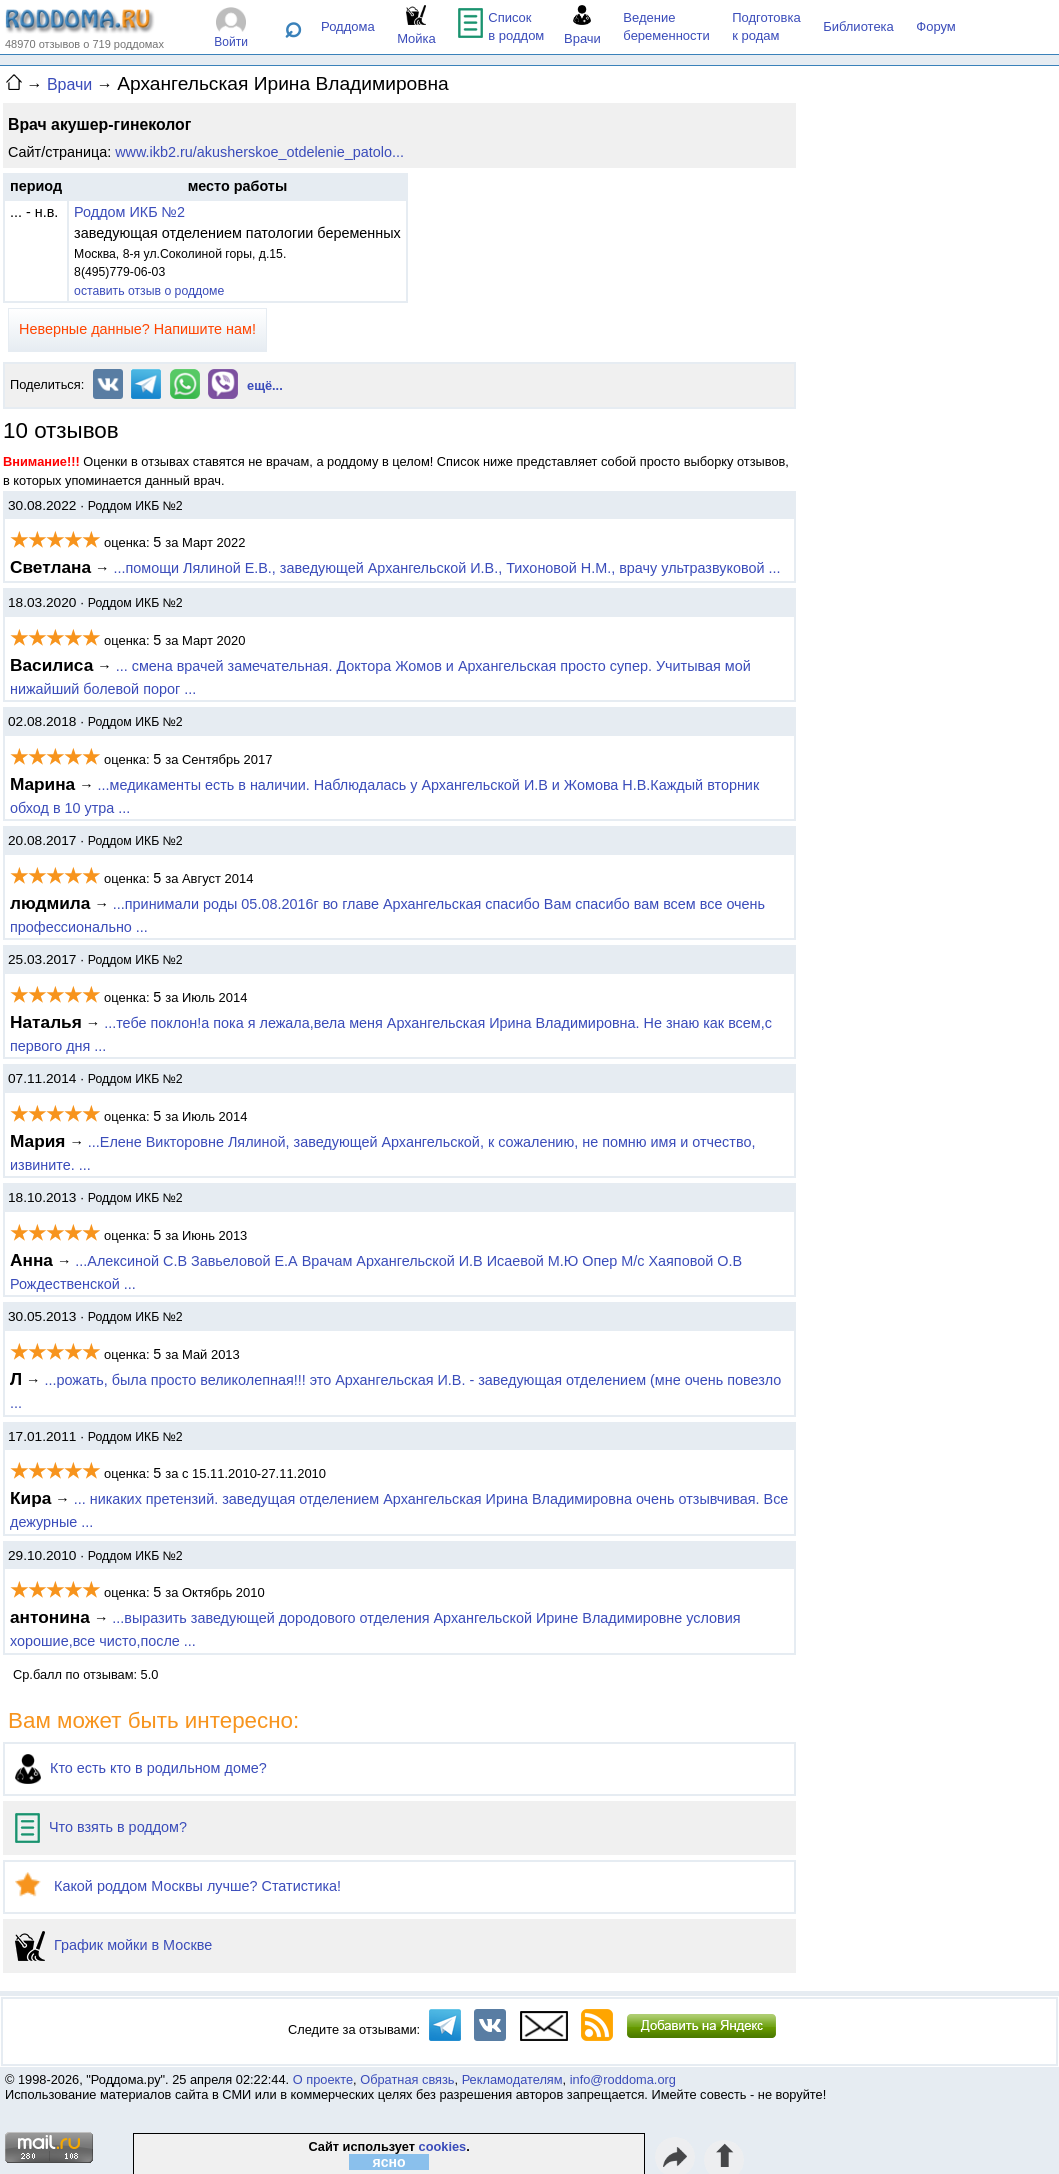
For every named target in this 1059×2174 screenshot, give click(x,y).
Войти (231, 42)
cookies (443, 2146)
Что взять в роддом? (101, 1827)
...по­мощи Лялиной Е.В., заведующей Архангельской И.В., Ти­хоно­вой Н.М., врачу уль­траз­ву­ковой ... (446, 568)
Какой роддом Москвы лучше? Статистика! (178, 1886)
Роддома (348, 26)
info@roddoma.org (623, 2079)
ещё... (265, 385)
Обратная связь (407, 2079)
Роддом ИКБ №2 (129, 212)
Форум (936, 26)
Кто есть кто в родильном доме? (141, 1768)
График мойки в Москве (113, 1945)
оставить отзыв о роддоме (149, 291)
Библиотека (858, 26)
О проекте (323, 2079)
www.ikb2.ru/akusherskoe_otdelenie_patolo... (259, 152)
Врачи (69, 84)
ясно (389, 2162)
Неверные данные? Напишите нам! (137, 329)
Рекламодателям (512, 2079)
